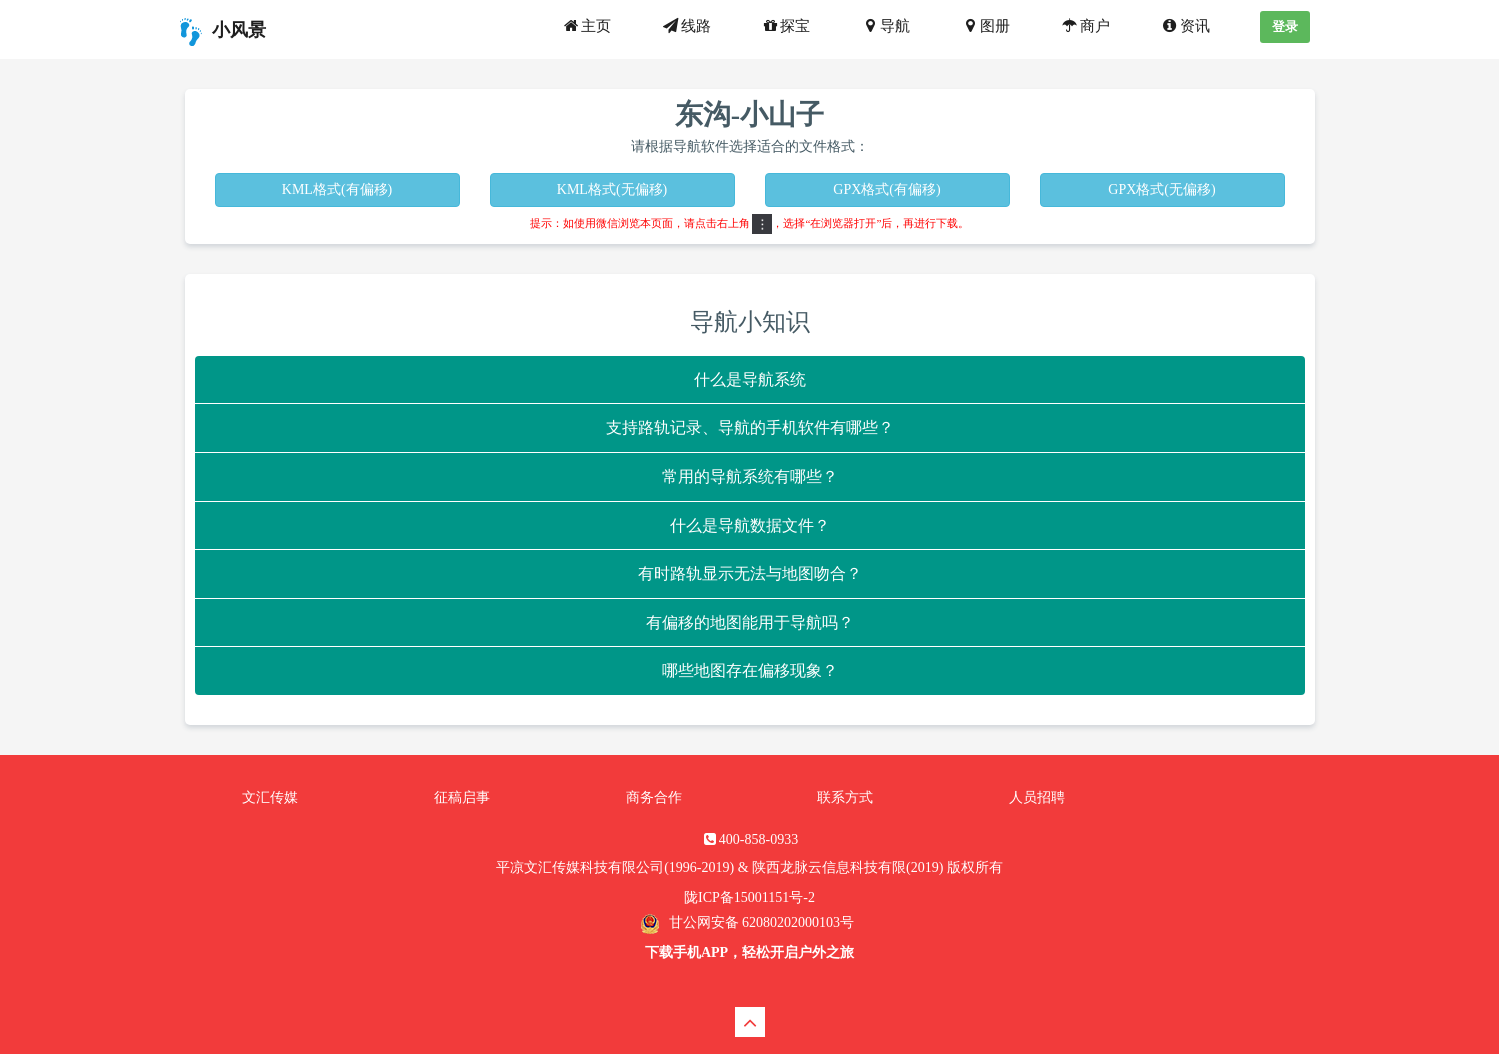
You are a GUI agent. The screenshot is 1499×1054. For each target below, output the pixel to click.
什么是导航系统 (750, 379)
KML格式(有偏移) (337, 189)
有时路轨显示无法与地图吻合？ (750, 573)
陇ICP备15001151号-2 (749, 897)
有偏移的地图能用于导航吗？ (750, 622)
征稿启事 (462, 797)
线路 (686, 25)
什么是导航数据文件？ (750, 525)
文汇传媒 (270, 797)
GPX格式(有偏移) (886, 189)
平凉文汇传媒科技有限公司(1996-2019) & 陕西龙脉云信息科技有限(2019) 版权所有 (749, 867)
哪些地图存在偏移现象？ (750, 670)
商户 (1085, 25)
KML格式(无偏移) (612, 189)
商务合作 (654, 797)
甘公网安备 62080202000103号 (759, 922)
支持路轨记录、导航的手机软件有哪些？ (750, 427)
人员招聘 (1037, 797)
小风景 (220, 32)
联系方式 (845, 797)
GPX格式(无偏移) (1161, 189)
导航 (885, 25)
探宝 (786, 25)
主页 (586, 25)
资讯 (1185, 25)
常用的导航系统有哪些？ (750, 476)
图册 (985, 25)
